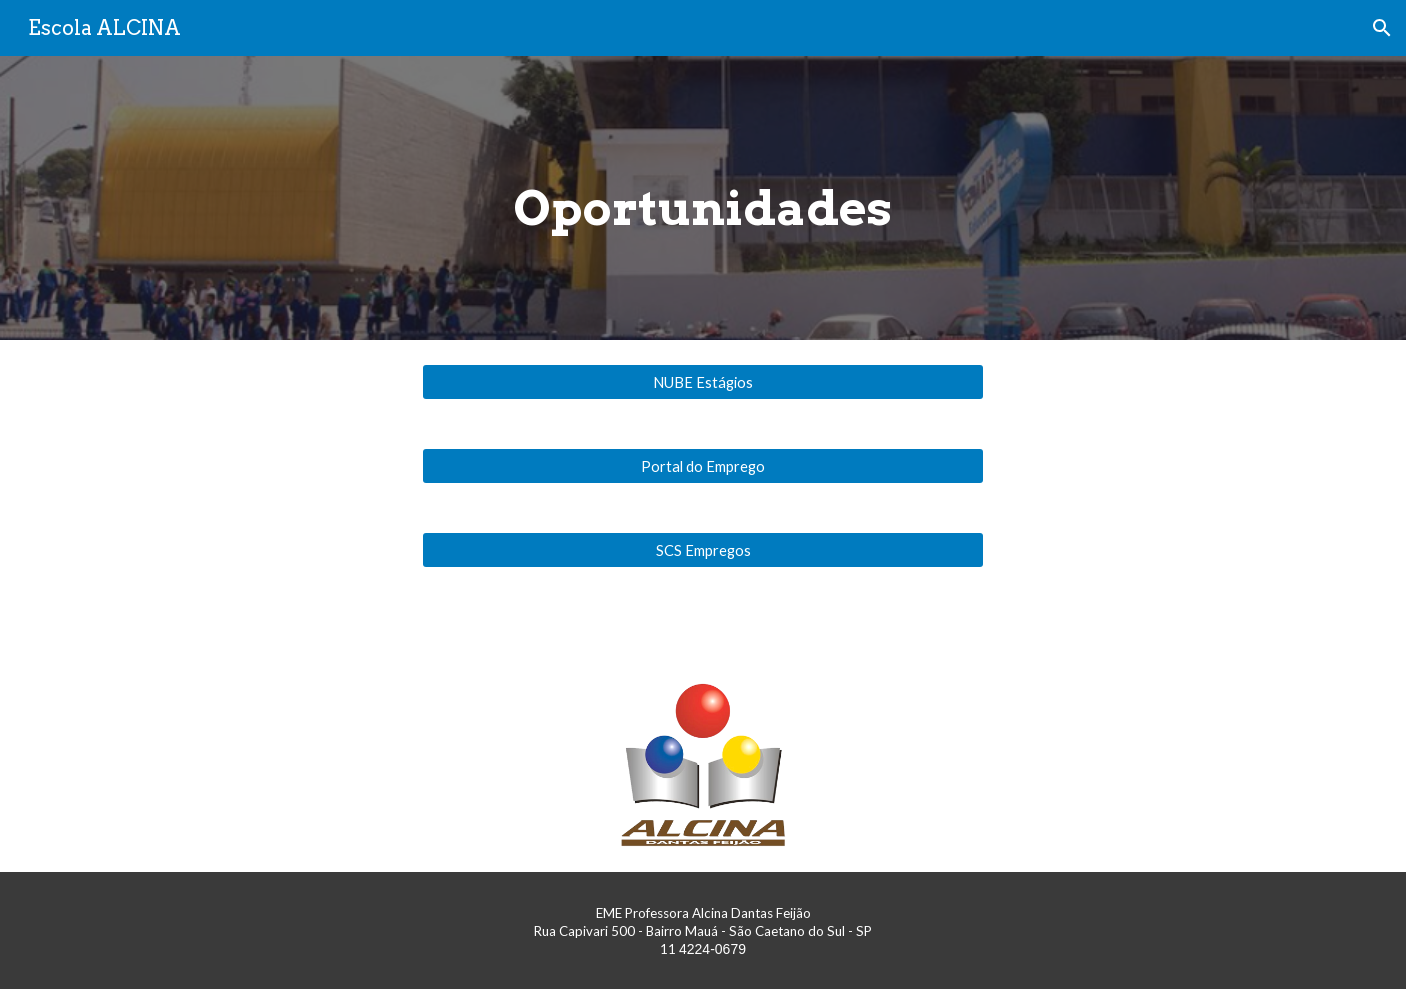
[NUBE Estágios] (703, 382)
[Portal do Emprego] (703, 466)
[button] (1382, 28)
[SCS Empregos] (703, 550)
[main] (703, 198)
